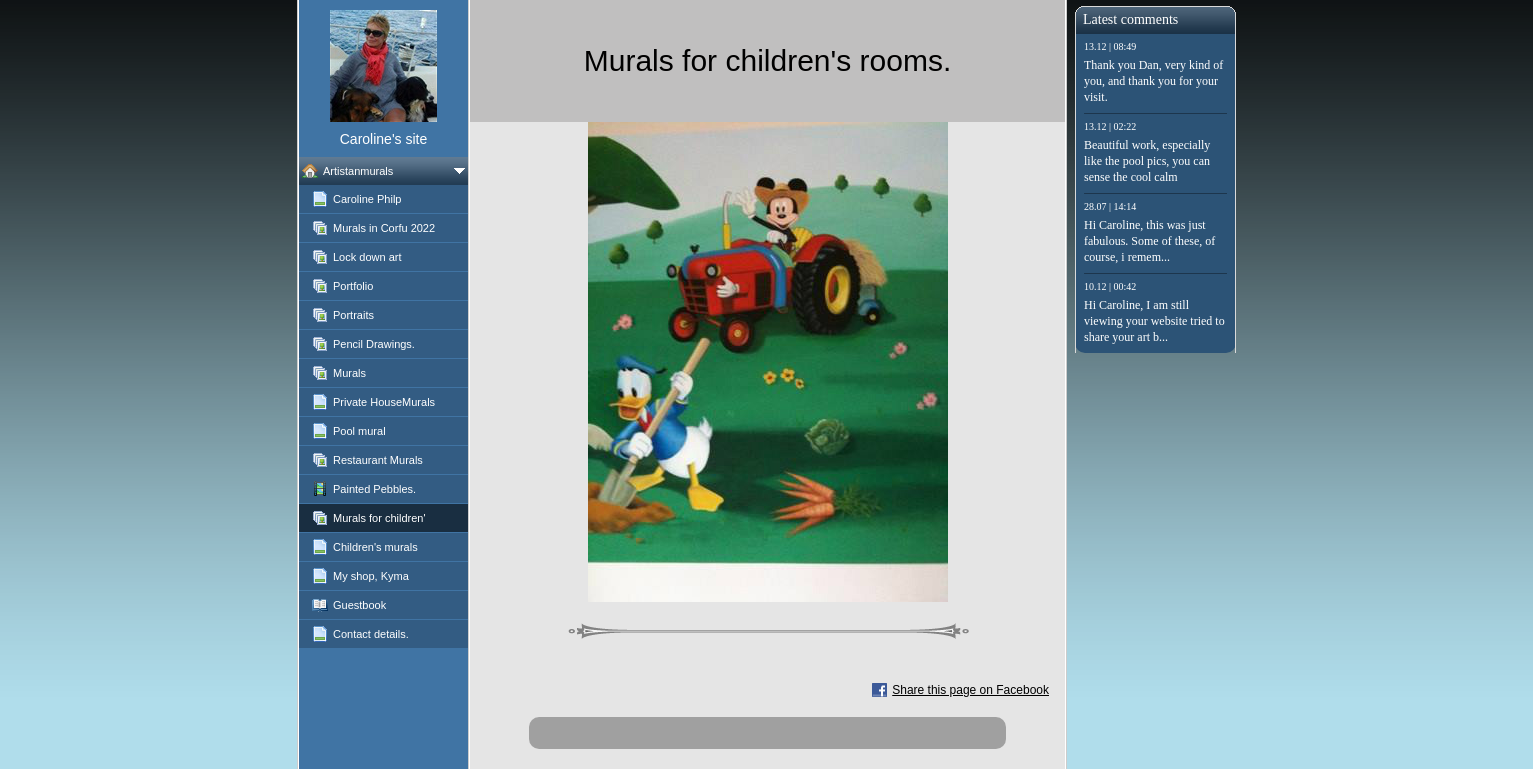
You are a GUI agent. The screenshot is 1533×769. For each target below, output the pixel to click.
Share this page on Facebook (970, 690)
